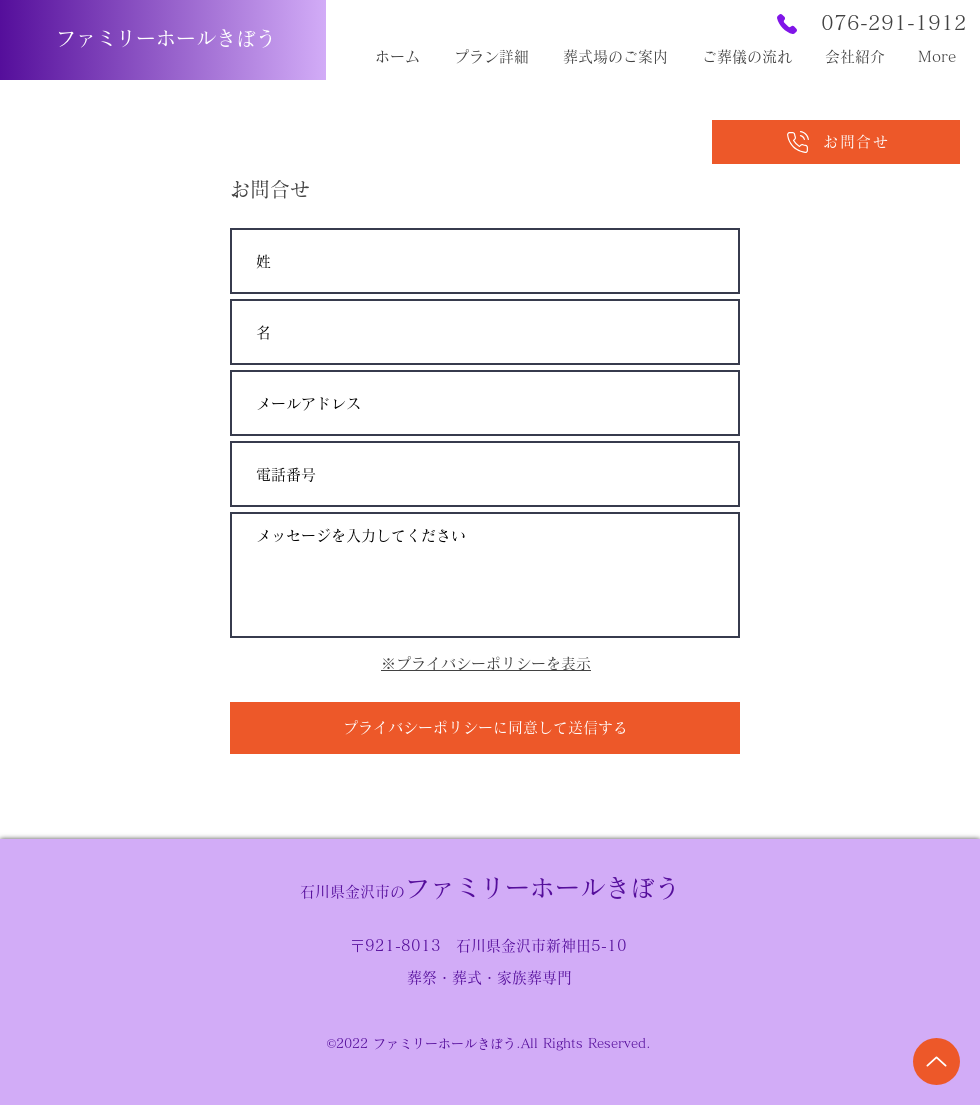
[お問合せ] (836, 142)
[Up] (936, 1061)
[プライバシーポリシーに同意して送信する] (485, 728)
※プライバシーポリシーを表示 (486, 663)
